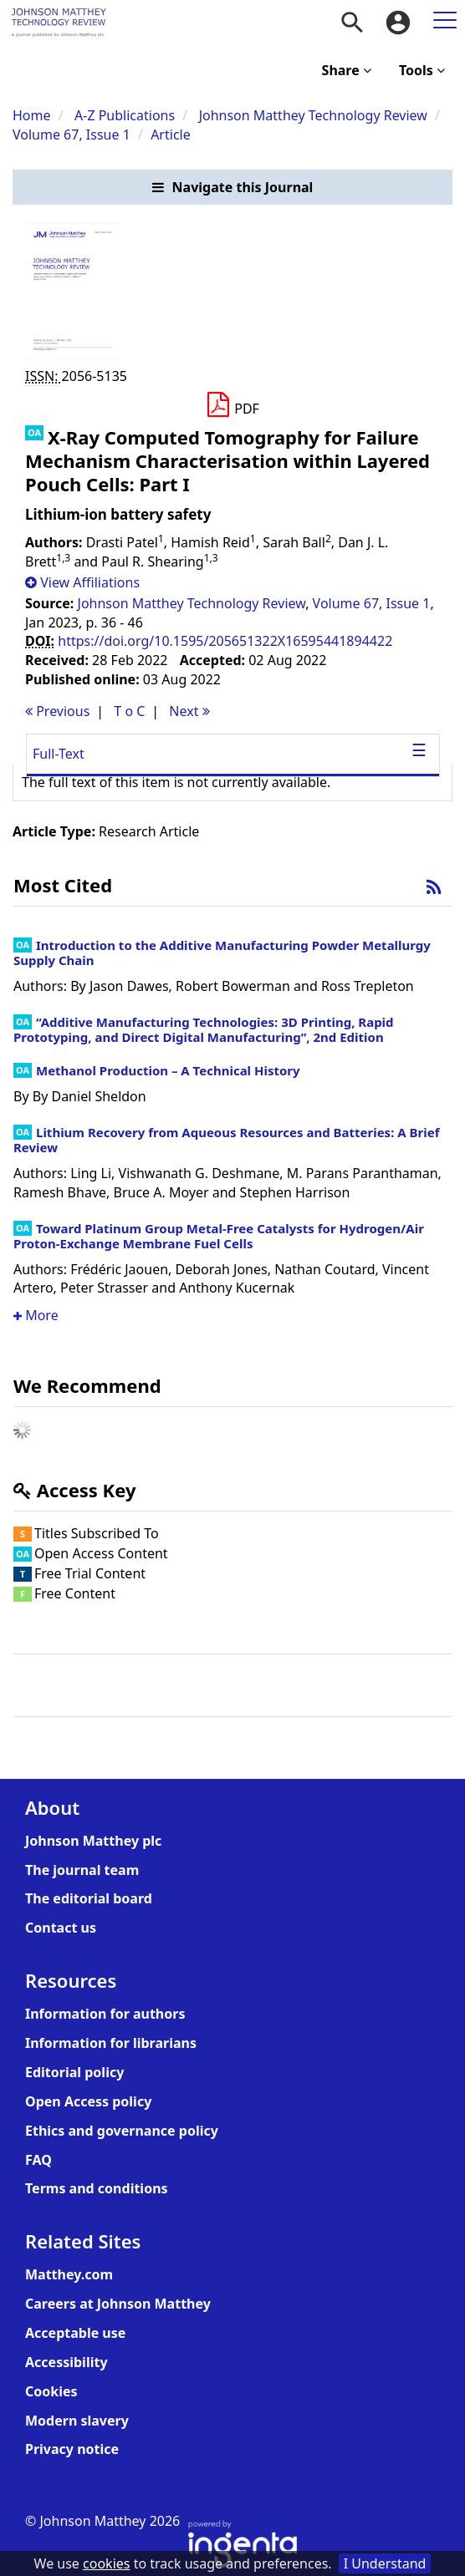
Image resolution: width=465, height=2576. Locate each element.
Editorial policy (74, 2072)
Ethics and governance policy (121, 2130)
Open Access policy (88, 2101)
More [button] (36, 1315)
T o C (129, 711)
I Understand (385, 2563)
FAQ (38, 2160)
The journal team (82, 1870)
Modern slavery (77, 2420)
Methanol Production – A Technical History (168, 1070)
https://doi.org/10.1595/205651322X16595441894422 (225, 641)
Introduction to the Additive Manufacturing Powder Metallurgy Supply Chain (222, 952)
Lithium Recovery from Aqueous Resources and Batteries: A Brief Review (226, 1140)
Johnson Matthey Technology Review (313, 115)
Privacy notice (72, 2449)
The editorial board (88, 1898)
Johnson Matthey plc (93, 1841)
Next (189, 711)
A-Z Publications (124, 115)
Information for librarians (111, 2043)
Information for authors (105, 2013)
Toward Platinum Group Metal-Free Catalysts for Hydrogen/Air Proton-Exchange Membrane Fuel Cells (218, 1236)
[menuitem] (352, 22)
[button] (232, 188)
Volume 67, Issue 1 (73, 134)
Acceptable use (75, 2333)
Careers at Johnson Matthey (118, 2303)
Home (32, 115)
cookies (106, 2563)
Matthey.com (69, 2274)
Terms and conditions (96, 2188)
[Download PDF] (232, 405)
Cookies (51, 2391)
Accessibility (66, 2362)
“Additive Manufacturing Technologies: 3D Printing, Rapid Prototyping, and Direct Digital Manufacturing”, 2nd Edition (203, 1029)
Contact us (60, 1927)
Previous (57, 711)
